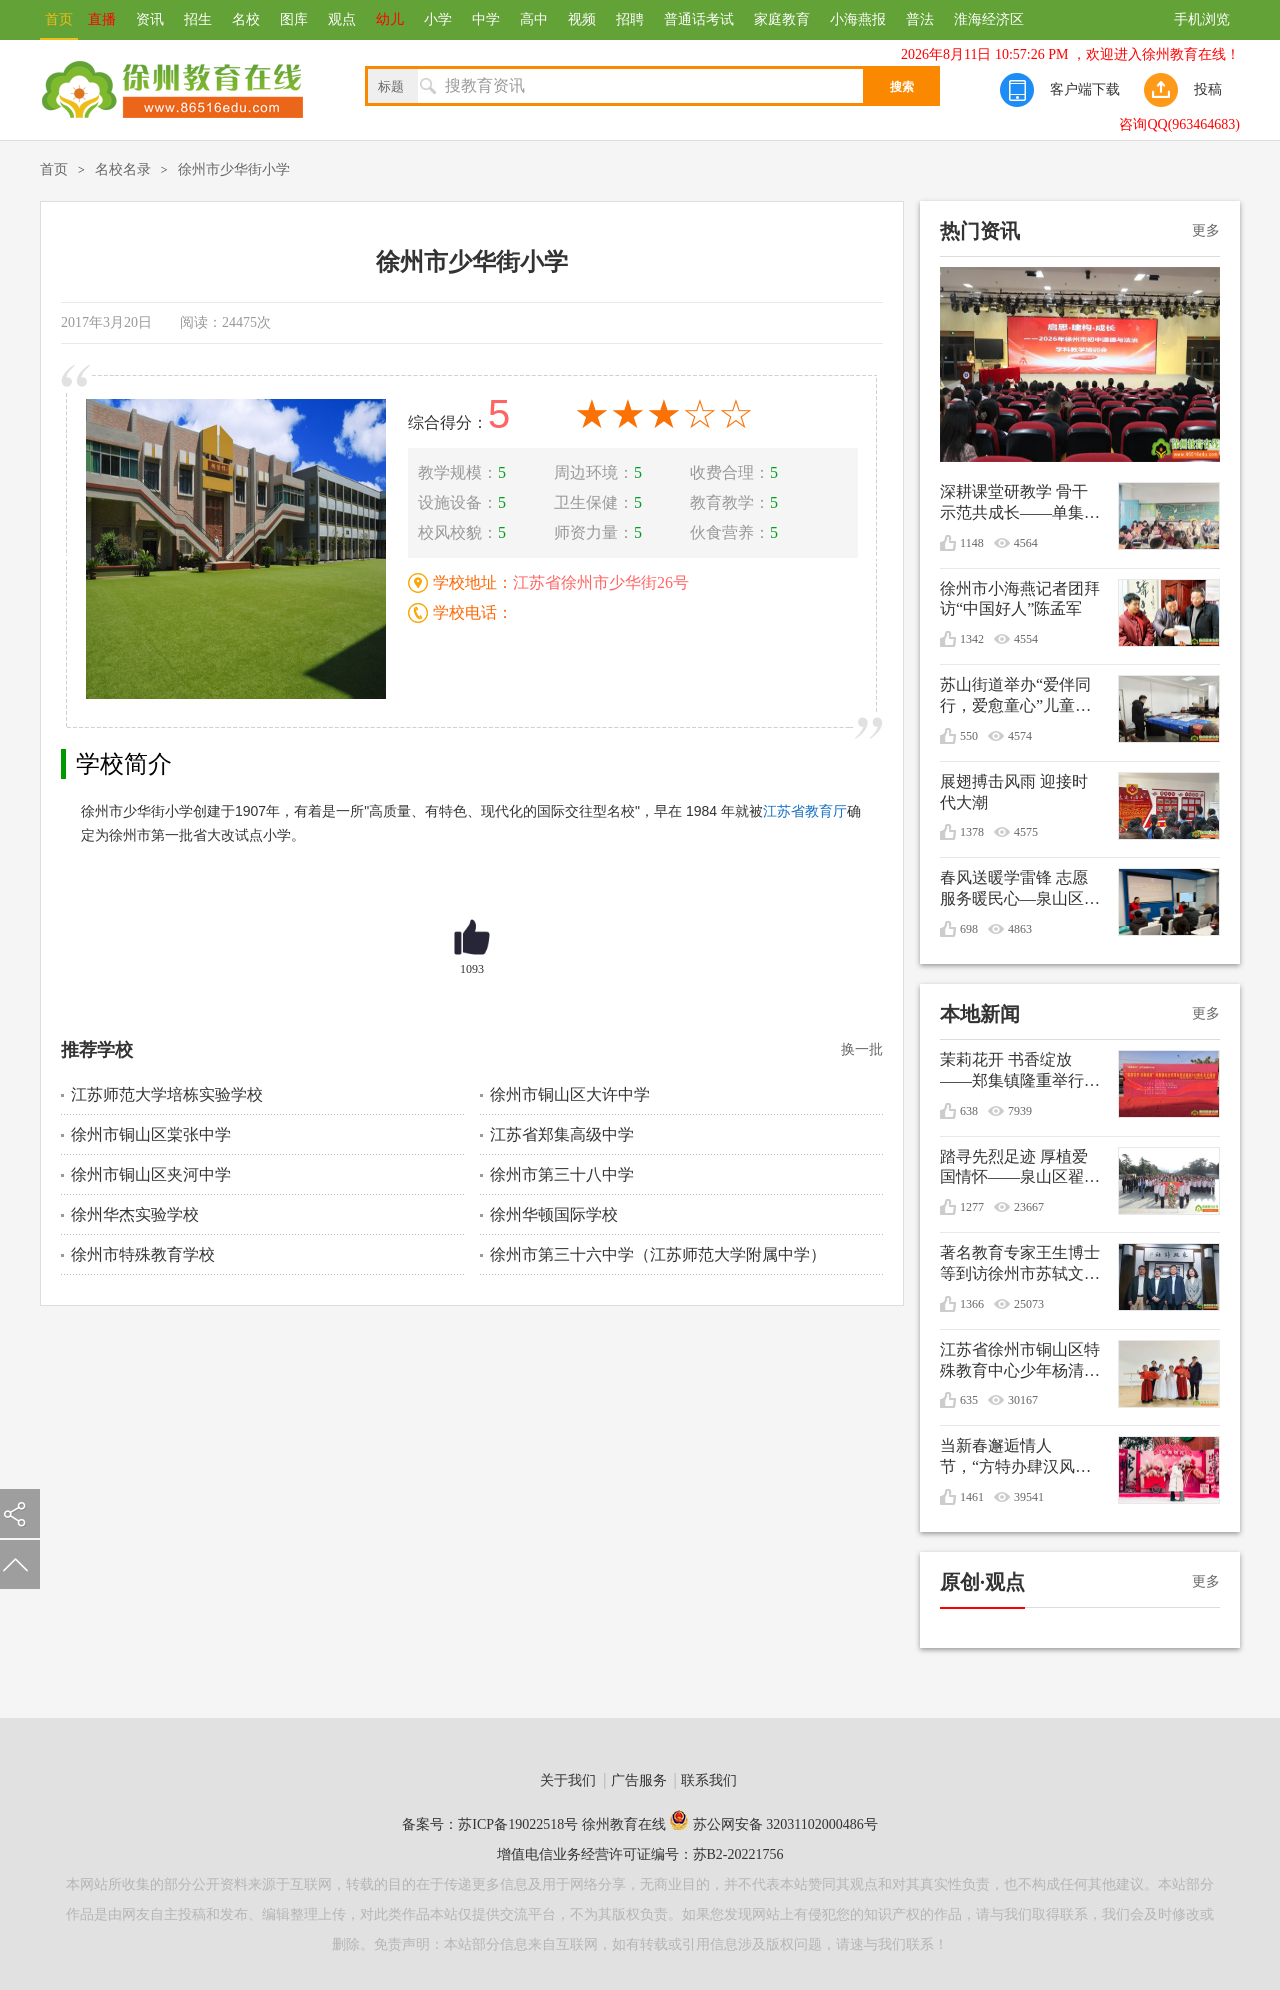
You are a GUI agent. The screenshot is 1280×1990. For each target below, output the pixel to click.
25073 (1029, 1304)
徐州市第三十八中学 (562, 1174)
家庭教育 (782, 19)
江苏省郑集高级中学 (562, 1134)
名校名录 (123, 169)
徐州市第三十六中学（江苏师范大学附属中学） (658, 1254)
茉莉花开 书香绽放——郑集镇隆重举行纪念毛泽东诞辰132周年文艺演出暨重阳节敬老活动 (1020, 1071)
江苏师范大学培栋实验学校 (167, 1094)
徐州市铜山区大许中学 (570, 1094)
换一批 (862, 1049)
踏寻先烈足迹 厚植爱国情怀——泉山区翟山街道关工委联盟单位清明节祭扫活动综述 (1020, 1168)
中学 (486, 19)
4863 (1020, 929)
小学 (438, 19)
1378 (972, 832)
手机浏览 (1202, 19)
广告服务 (639, 1780)
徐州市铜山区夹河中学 (151, 1174)
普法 (920, 19)
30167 (1023, 1400)
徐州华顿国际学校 (554, 1214)
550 (969, 736)
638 (969, 1111)
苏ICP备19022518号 (518, 1824)
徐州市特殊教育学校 (143, 1254)
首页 (59, 19)
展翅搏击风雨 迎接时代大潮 (1014, 792)
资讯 (150, 19)
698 (969, 929)
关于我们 (568, 1780)
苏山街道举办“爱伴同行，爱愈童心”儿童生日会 (1015, 696)
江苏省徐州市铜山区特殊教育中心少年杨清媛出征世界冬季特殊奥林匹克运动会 (1020, 1361)
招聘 (630, 19)
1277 (972, 1207)
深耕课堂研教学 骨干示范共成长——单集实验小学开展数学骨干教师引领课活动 (1020, 503)
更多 (1206, 230)
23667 (1029, 1207)
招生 (198, 19)
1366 (972, 1304)
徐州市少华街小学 (234, 169)
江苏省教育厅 (805, 811)
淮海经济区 (989, 19)
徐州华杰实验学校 (135, 1214)
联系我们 (709, 1780)
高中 (534, 19)
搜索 (902, 87)
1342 (972, 639)
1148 (972, 543)
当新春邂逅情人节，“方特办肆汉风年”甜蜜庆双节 (1007, 1457)
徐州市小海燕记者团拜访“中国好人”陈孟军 (1020, 599)
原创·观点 (982, 1582)
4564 (1026, 543)
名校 (246, 19)
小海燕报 (858, 19)
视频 (582, 19)
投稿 (1208, 89)
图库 (294, 19)
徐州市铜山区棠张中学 (151, 1134)
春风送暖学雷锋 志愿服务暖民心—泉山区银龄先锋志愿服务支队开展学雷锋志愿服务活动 (1020, 889)
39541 (1029, 1497)
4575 (1026, 832)
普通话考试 (699, 19)
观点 (342, 19)
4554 (1026, 639)
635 (969, 1400)
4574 (1020, 736)
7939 (1020, 1111)
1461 (972, 1497)
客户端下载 (1085, 89)
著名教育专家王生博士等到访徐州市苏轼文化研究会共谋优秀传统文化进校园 (1020, 1264)
